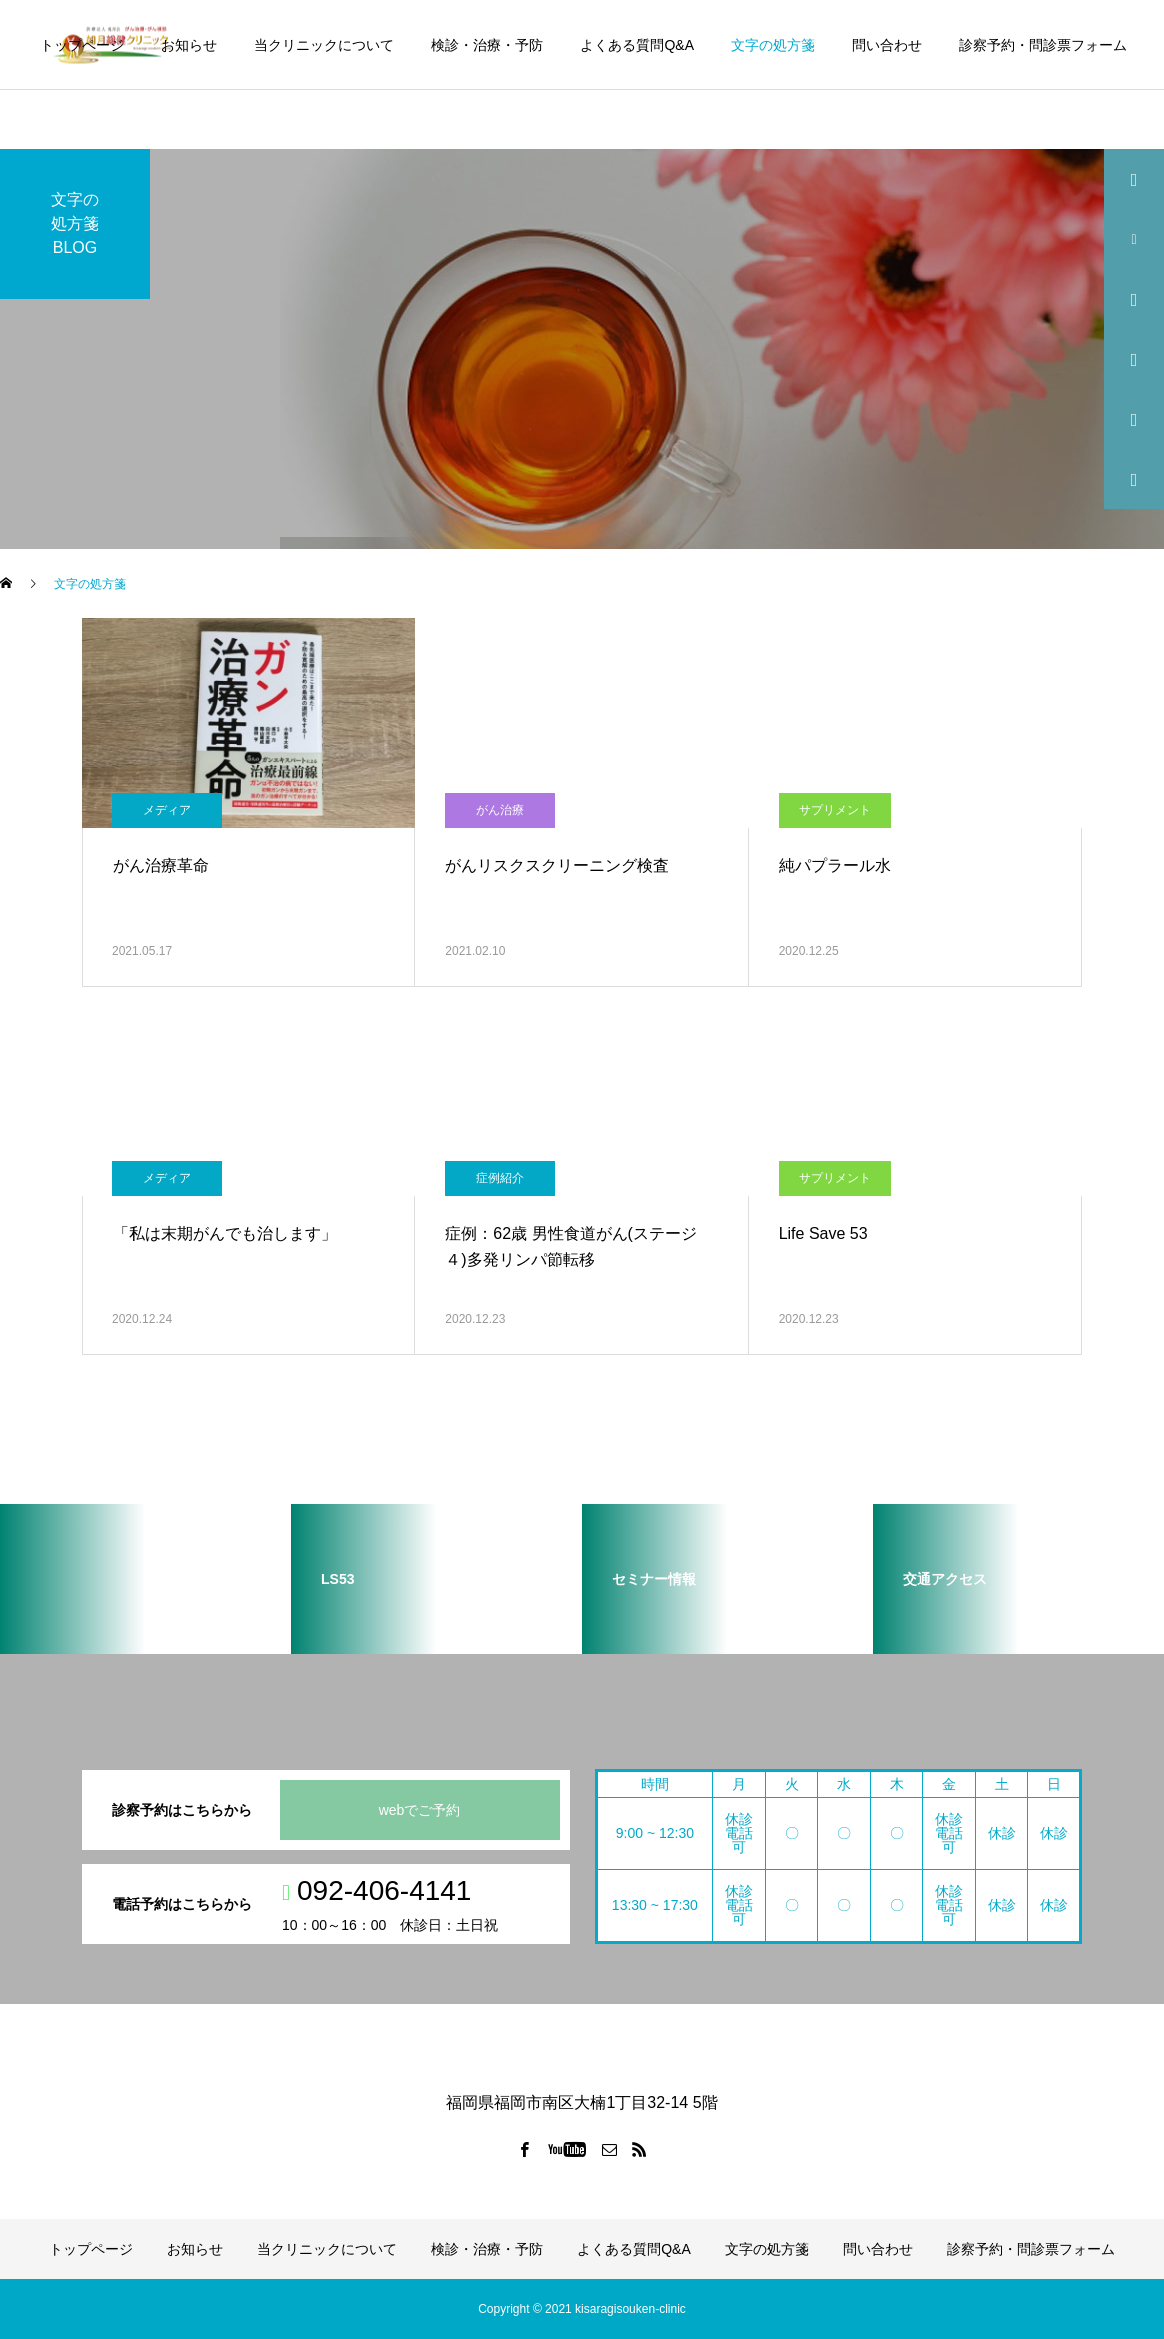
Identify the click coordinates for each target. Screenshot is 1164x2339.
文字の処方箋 (773, 45)
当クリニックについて (324, 45)
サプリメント (835, 810)
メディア (167, 810)
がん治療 (500, 810)
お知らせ (189, 45)
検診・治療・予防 (487, 45)
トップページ (82, 45)
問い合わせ (887, 45)
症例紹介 (500, 1178)
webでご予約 (420, 1810)
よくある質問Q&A (637, 45)
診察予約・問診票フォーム (1043, 45)
